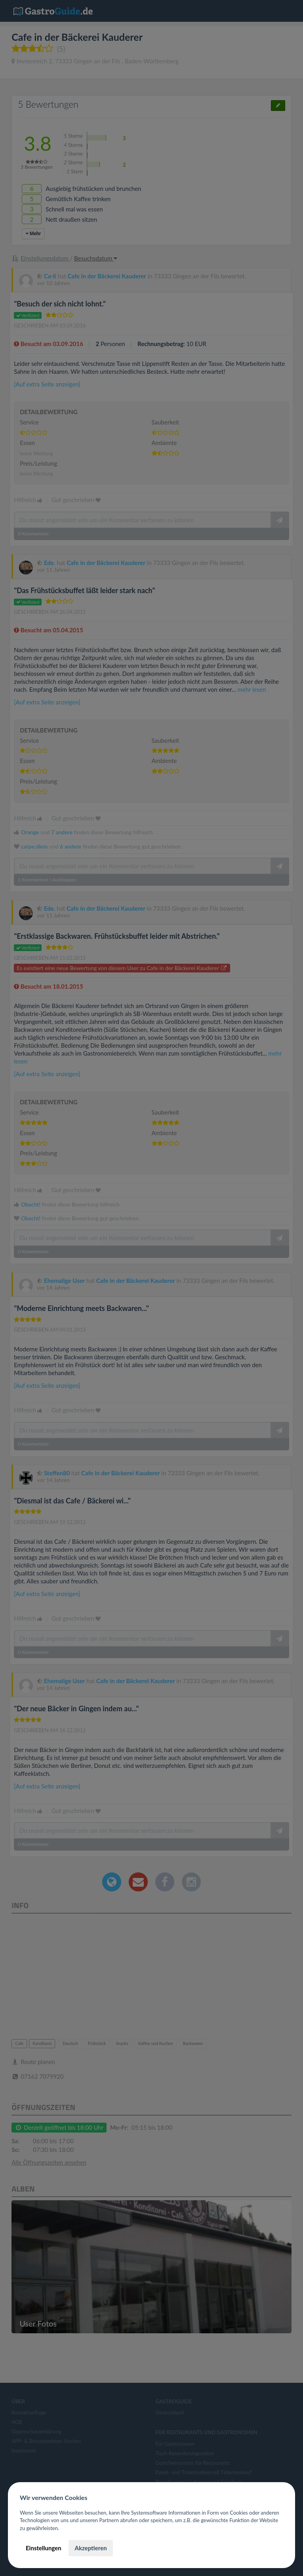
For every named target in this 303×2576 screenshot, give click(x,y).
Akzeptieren (90, 2547)
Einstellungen (43, 2547)
